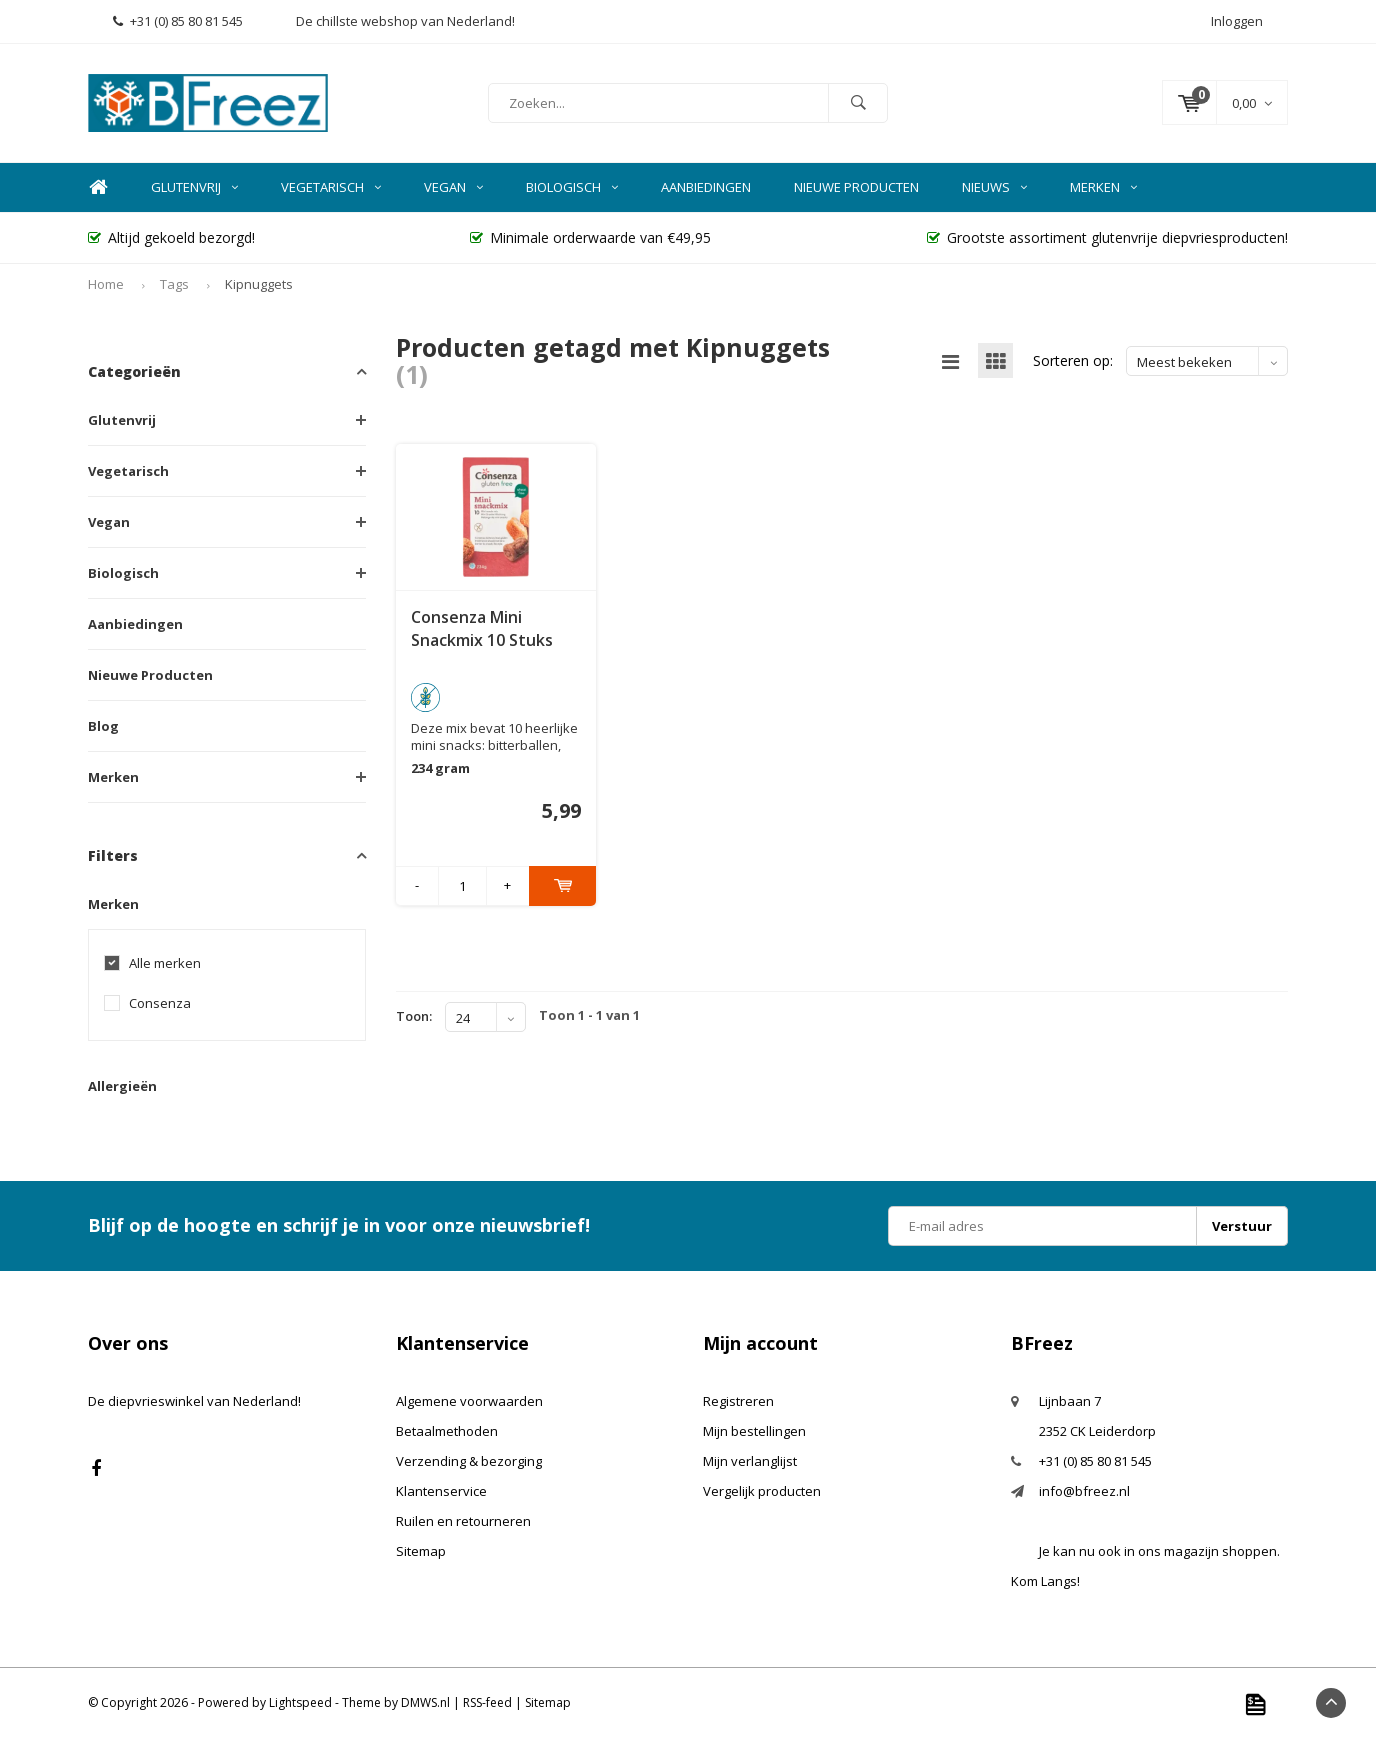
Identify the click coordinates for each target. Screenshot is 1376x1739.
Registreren (738, 1401)
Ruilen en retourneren (463, 1521)
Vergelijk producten (762, 1491)
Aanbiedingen (706, 187)
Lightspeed (300, 1702)
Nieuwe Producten (856, 187)
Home (98, 187)
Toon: (414, 1016)
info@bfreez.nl (1084, 1491)
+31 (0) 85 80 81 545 (178, 21)
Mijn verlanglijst (750, 1461)
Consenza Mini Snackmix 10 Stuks (482, 628)
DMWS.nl (425, 1702)
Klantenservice (441, 1491)
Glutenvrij (194, 187)
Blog (103, 726)
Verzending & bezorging (469, 1461)
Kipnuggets (259, 284)
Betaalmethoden (447, 1431)
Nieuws (994, 187)
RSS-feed (487, 1702)
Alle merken (165, 963)
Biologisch (572, 187)
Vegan (453, 187)
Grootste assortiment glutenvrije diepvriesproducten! (1107, 237)
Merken (1103, 187)
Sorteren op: (1073, 360)
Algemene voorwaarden (469, 1401)
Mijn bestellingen (754, 1431)
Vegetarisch (331, 187)
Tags (174, 284)
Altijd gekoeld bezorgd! (171, 237)
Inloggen (1237, 21)
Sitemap (421, 1551)
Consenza (160, 1003)
